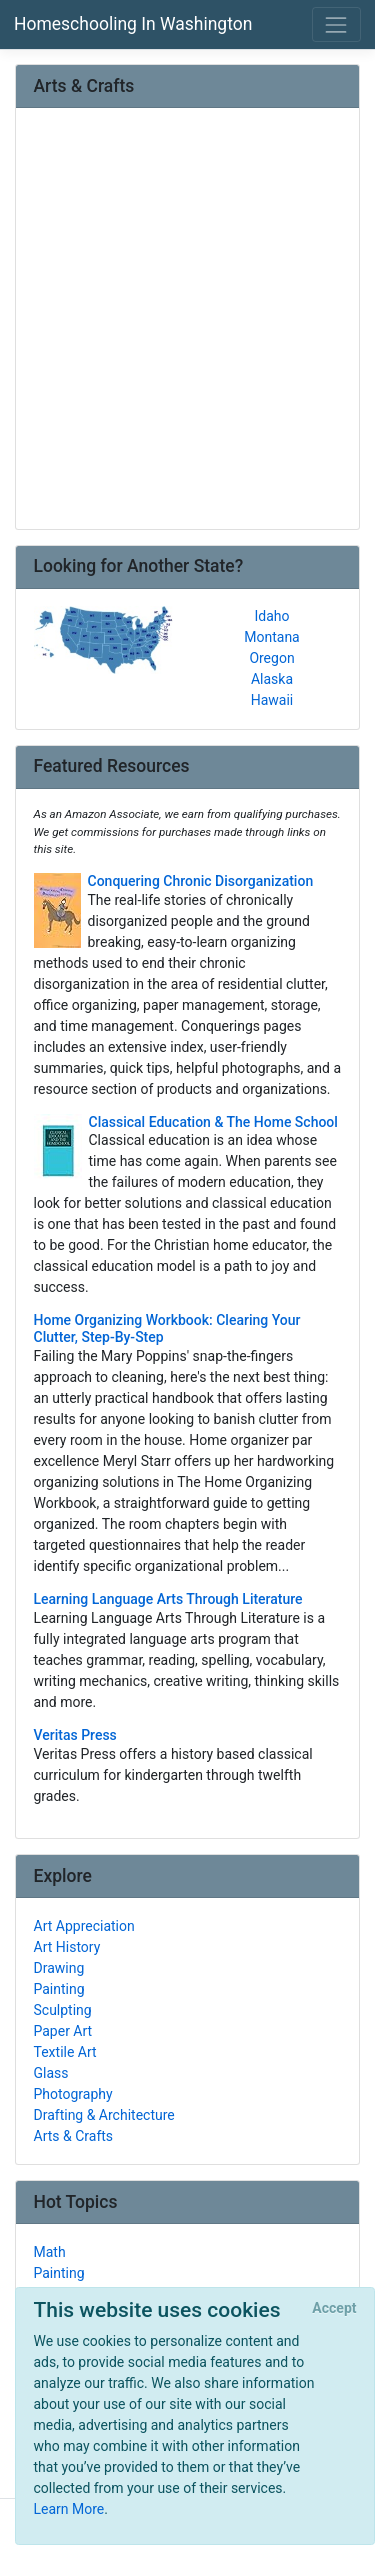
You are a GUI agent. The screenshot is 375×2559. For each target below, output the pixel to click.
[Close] (334, 2309)
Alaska (272, 679)
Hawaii (272, 700)
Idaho (271, 616)
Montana (271, 637)
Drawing (59, 1968)
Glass (51, 2073)
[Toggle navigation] (336, 24)
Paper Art (63, 2031)
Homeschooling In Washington (133, 24)
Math (50, 2252)
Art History (67, 1947)
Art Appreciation (84, 1926)
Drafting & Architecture (104, 2115)
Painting (59, 1989)
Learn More (69, 2509)
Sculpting (63, 2010)
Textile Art (65, 2052)
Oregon (271, 658)
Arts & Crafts (74, 2136)
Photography (73, 2094)
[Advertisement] (187, 320)
